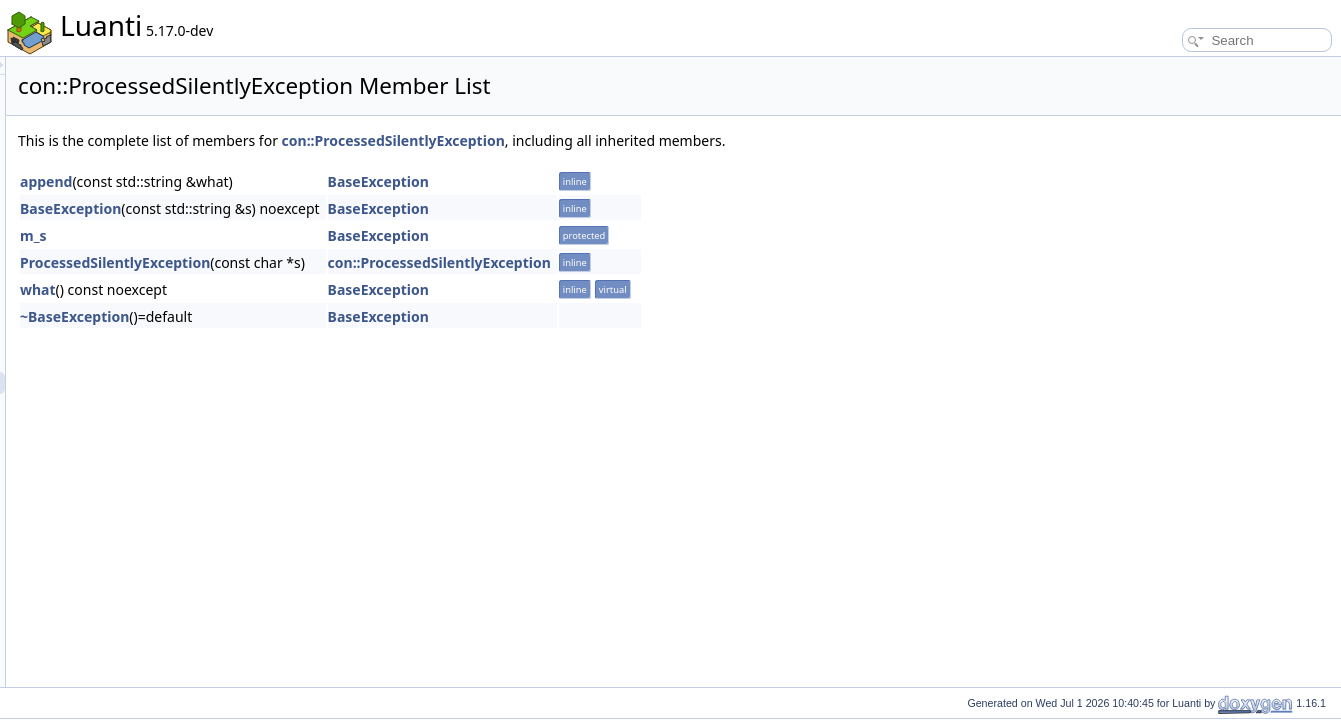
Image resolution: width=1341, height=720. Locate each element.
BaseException (628, 181)
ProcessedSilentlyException (365, 262)
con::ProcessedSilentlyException (643, 140)
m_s (283, 235)
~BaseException (324, 316)
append (296, 181)
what (288, 289)
